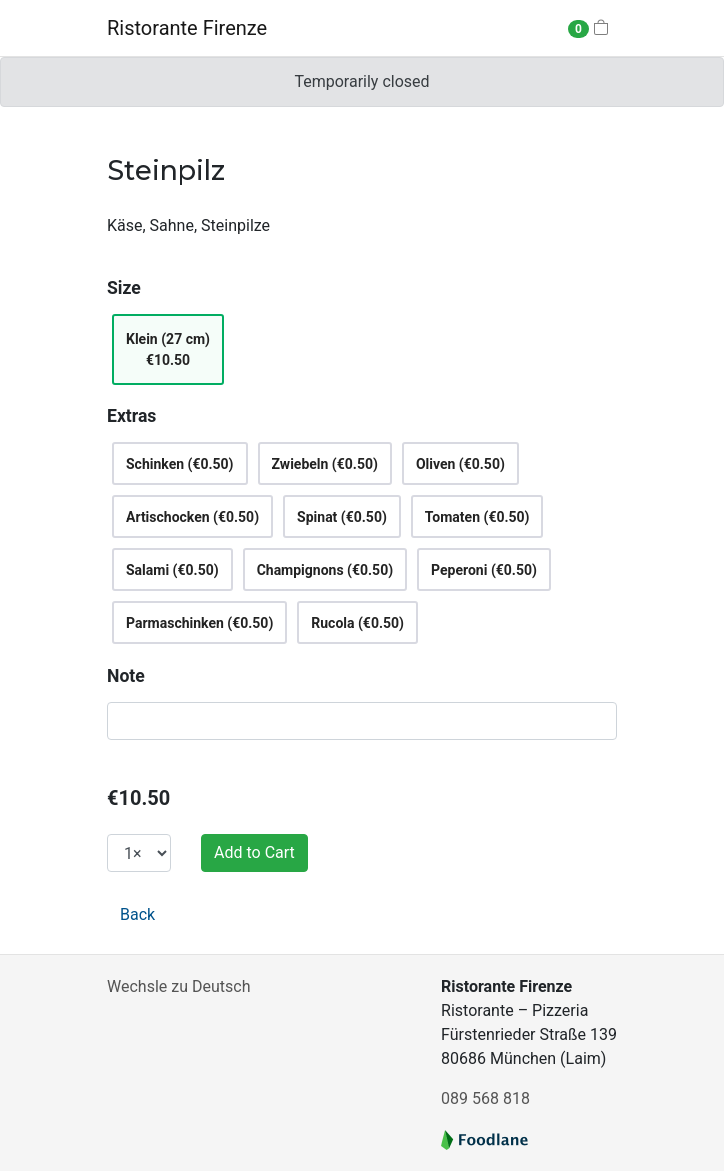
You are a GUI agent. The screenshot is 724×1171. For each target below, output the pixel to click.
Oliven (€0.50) (460, 464)
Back (137, 914)
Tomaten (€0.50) (477, 517)
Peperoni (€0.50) (484, 570)
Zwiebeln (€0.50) (325, 464)
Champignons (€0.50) (325, 570)
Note (126, 676)
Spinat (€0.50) (342, 517)
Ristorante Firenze (187, 28)
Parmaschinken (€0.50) (199, 623)
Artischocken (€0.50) (192, 517)
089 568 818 (485, 1098)
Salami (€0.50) (172, 570)
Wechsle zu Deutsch (178, 986)
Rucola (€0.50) (357, 623)
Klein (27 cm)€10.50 (168, 349)
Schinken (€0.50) (180, 464)
